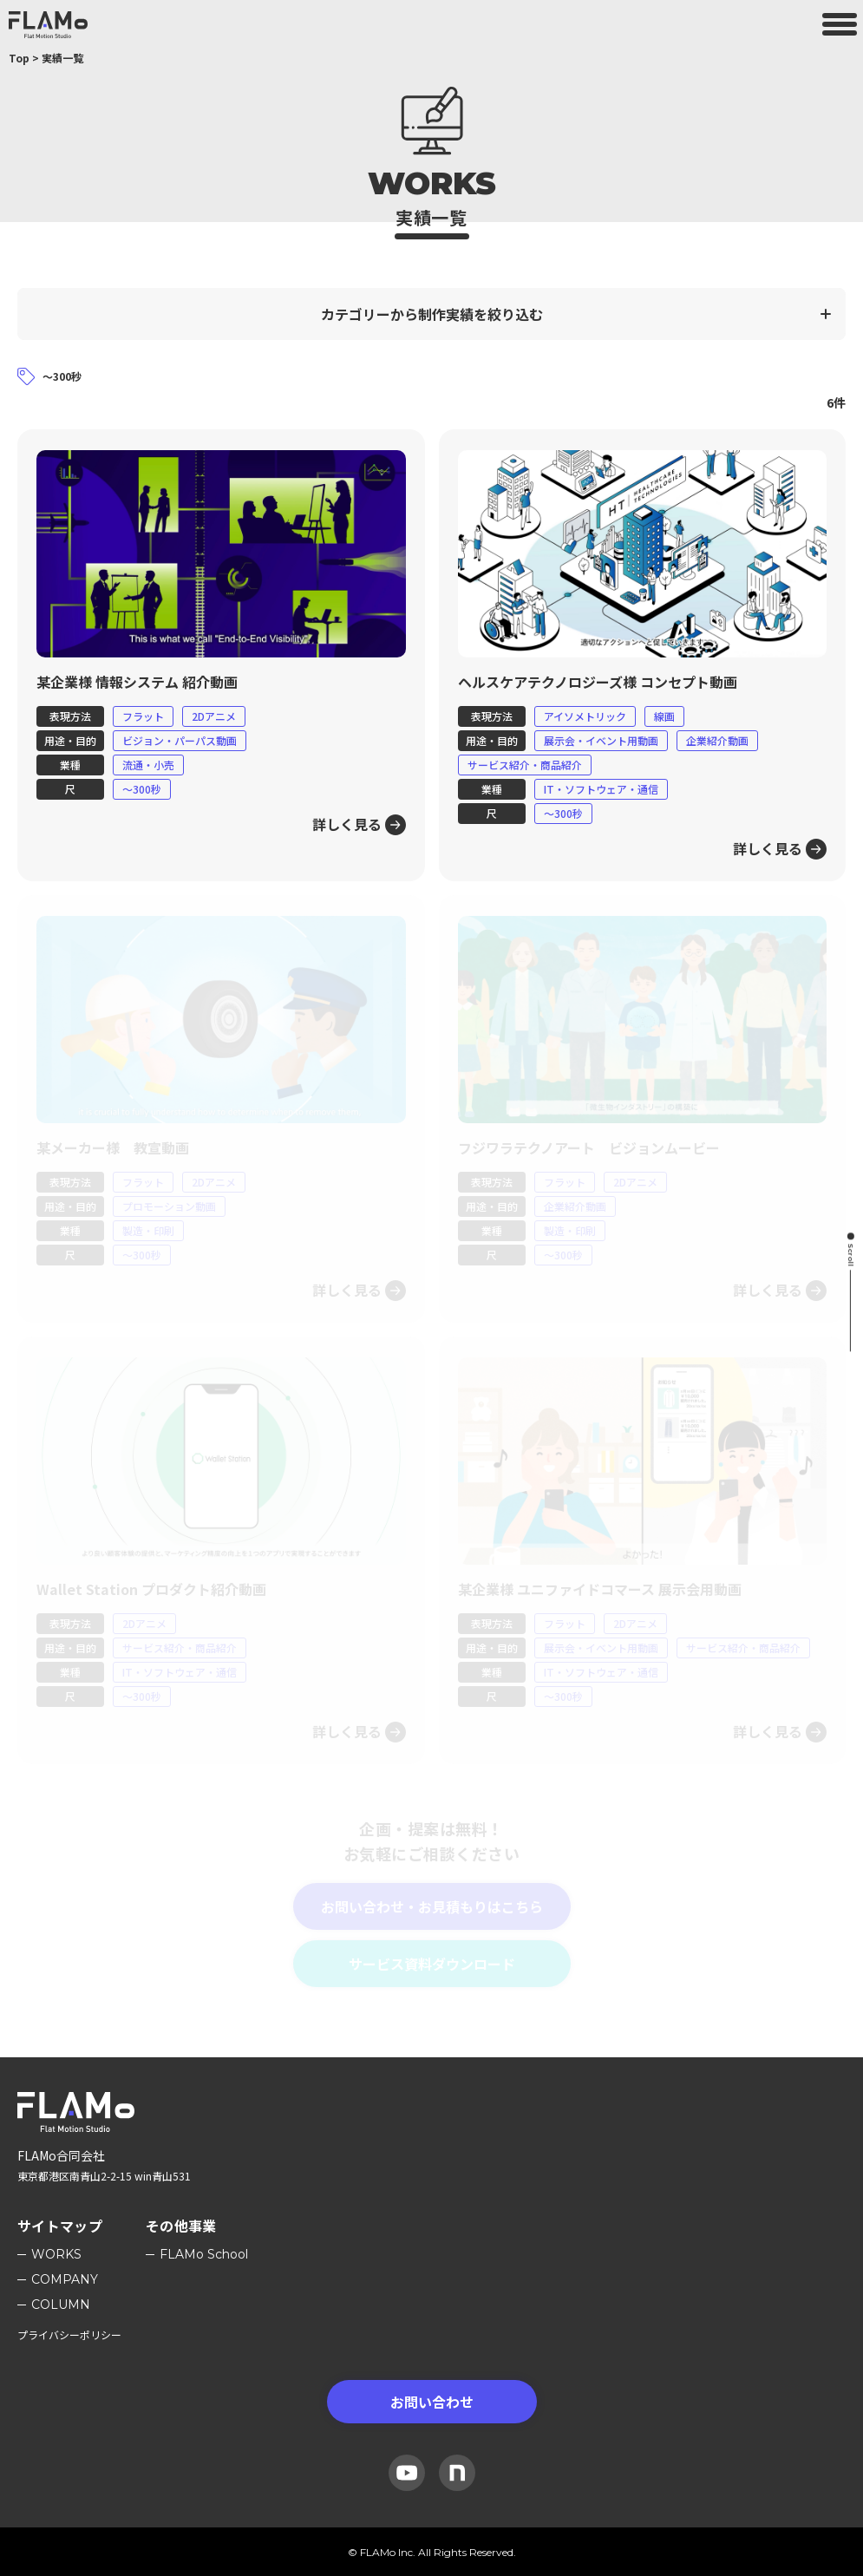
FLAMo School (204, 2254)
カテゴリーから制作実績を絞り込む (432, 314)
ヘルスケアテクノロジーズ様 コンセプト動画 (597, 681)
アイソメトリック (585, 716)
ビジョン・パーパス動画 (179, 740)
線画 (664, 716)
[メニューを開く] (839, 24)
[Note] (457, 2473)
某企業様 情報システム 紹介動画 (137, 681)
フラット (143, 716)
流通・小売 (148, 764)
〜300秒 (141, 788)
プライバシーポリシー (69, 2334)
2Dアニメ (214, 716)
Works (56, 2254)
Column (60, 2304)
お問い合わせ (432, 2401)
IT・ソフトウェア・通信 (601, 788)
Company (64, 2279)
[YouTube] (407, 2473)
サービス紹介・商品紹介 (524, 764)
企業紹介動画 (717, 740)
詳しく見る (347, 824)
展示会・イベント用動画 (601, 740)
